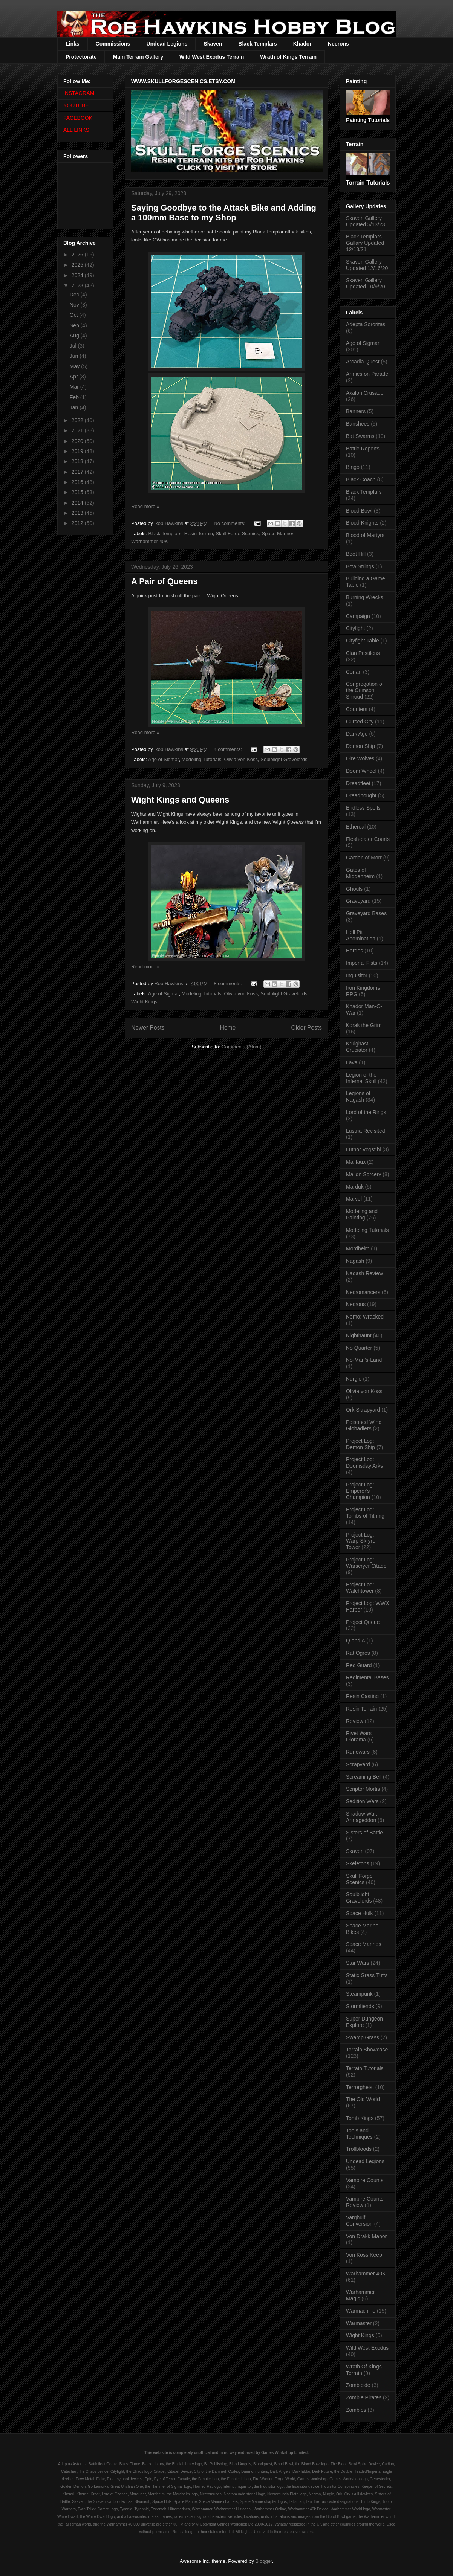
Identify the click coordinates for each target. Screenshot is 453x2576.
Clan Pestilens (363, 653)
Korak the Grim (363, 1025)
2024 (78, 275)
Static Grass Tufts (366, 1975)
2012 (78, 523)
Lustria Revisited (365, 1131)
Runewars (358, 1752)
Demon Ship (360, 746)
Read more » (145, 506)
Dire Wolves (360, 758)
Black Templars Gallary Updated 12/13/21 (365, 242)
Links (73, 44)
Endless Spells (363, 808)
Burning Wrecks (364, 597)
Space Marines (278, 533)
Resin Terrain (198, 533)
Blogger (263, 2561)
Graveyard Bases (366, 913)
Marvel (354, 1199)
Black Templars (257, 44)
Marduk (355, 1187)
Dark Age (357, 734)
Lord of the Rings (366, 1112)
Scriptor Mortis (363, 1789)
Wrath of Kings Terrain (288, 57)
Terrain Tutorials (365, 2068)
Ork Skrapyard (363, 1410)
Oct (75, 315)
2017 (78, 472)
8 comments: (228, 983)
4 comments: (228, 749)
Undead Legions (166, 44)
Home (228, 1027)
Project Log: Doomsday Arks (364, 1462)
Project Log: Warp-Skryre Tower (360, 1541)
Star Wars (357, 1963)
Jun (75, 356)
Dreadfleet (358, 783)
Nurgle (353, 1379)
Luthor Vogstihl (363, 1149)
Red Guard (359, 1665)
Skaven (213, 44)
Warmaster (359, 2323)
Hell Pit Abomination (360, 935)
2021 (78, 430)
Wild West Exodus (367, 2348)
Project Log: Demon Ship (360, 1444)
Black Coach (361, 479)
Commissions (113, 44)
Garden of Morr (364, 858)
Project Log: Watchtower (360, 1587)
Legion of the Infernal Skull (361, 1078)
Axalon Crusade (365, 393)
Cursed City (359, 722)
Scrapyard (358, 1764)
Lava (351, 1062)
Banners (356, 411)
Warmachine (360, 2311)
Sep (75, 325)
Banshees (357, 424)
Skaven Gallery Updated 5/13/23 (365, 221)
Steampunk (359, 1994)
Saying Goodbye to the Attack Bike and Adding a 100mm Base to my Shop (223, 212)
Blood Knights (362, 523)
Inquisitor (356, 975)
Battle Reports (363, 449)
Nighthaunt (359, 1335)
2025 (78, 265)
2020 (78, 441)
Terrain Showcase (367, 2049)
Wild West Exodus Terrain (211, 57)
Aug (75, 336)
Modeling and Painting (362, 1214)
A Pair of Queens (164, 581)
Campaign (358, 616)
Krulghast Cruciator (357, 1047)
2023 (78, 285)
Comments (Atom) (241, 1047)
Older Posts (306, 1027)
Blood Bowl (359, 511)
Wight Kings (144, 1001)
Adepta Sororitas (365, 324)
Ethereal (356, 827)
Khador (302, 44)
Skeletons (357, 1863)
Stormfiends (360, 2006)
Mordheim (357, 1248)
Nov (75, 305)
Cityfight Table (362, 641)
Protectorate (81, 57)
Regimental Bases (367, 1677)
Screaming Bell (363, 1777)
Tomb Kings (359, 2118)
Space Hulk (359, 1913)
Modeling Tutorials (202, 759)
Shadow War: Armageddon (362, 1817)
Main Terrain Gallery (138, 57)
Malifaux (356, 1162)
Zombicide (358, 2385)
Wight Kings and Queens (180, 799)
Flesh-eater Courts (368, 839)
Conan (353, 672)
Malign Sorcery (363, 1174)
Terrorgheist (360, 2087)
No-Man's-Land (364, 1360)
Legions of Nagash (358, 1096)
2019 (78, 451)
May (75, 366)
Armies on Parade (367, 374)
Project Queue (363, 1622)
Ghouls (354, 889)
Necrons (338, 44)
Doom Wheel (361, 771)
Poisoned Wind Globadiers (363, 1425)
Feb (75, 397)
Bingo (353, 467)
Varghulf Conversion (359, 2220)
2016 (78, 482)
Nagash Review (364, 1273)
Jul (74, 346)
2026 (78, 255)
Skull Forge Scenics (237, 533)
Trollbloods (359, 2149)
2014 (78, 503)
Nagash (355, 1261)
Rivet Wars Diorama (359, 1736)
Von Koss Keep (364, 2255)
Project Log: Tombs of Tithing (365, 1512)
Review (354, 1721)
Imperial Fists (361, 963)
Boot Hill (356, 554)
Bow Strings (360, 566)
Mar (75, 387)
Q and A (355, 1640)
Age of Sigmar (163, 759)
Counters (356, 709)
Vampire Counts (364, 2180)
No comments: (230, 523)
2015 (78, 492)
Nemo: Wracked (365, 1317)
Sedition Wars (362, 1801)
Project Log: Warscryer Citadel (367, 1563)
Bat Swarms (360, 436)
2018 (78, 461)
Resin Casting (362, 1696)
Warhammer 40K (149, 541)
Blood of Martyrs (365, 535)
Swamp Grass (362, 2037)
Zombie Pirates (363, 2397)
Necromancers (363, 1292)
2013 (78, 513)
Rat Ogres (358, 1653)
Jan (75, 407)
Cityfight (355, 628)
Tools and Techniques (359, 2133)
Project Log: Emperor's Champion (360, 1491)
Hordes (354, 951)
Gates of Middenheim (360, 873)
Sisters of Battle (364, 1833)
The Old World (363, 2099)
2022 (78, 420)
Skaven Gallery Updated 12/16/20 (367, 265)
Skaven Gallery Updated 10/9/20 (365, 283)
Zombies (356, 2410)
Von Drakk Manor (366, 2236)
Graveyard (358, 901)
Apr (75, 377)
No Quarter (359, 1348)
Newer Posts (147, 1027)
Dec (75, 294)
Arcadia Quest (363, 362)
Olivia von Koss (241, 759)
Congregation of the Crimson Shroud (365, 690)
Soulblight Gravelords (283, 759)
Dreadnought (361, 795)
